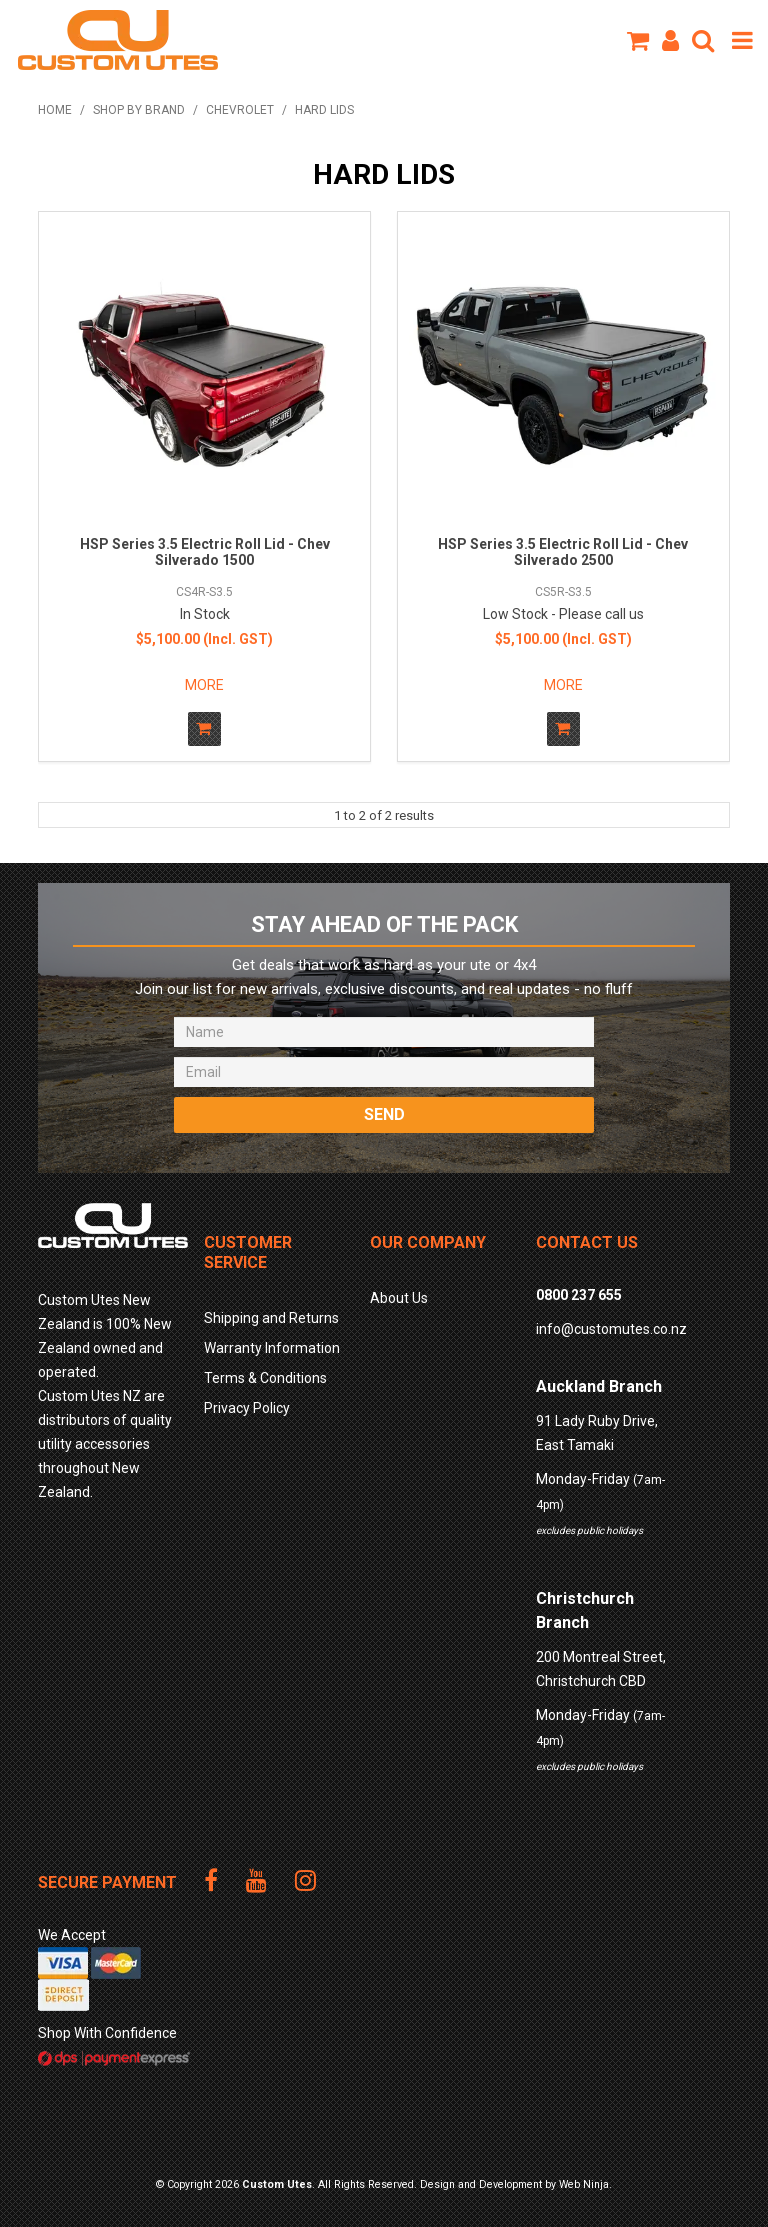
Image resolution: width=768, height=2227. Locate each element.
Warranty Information (272, 1348)
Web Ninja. (585, 2184)
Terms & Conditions (265, 1378)
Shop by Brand (139, 110)
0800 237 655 (579, 1295)
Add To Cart (204, 729)
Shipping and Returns (271, 1318)
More (204, 685)
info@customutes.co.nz (611, 1329)
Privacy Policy (247, 1408)
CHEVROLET (240, 110)
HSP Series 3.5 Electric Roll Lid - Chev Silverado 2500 (563, 551)
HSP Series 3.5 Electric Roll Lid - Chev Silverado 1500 (205, 551)
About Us (399, 1298)
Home (55, 110)
